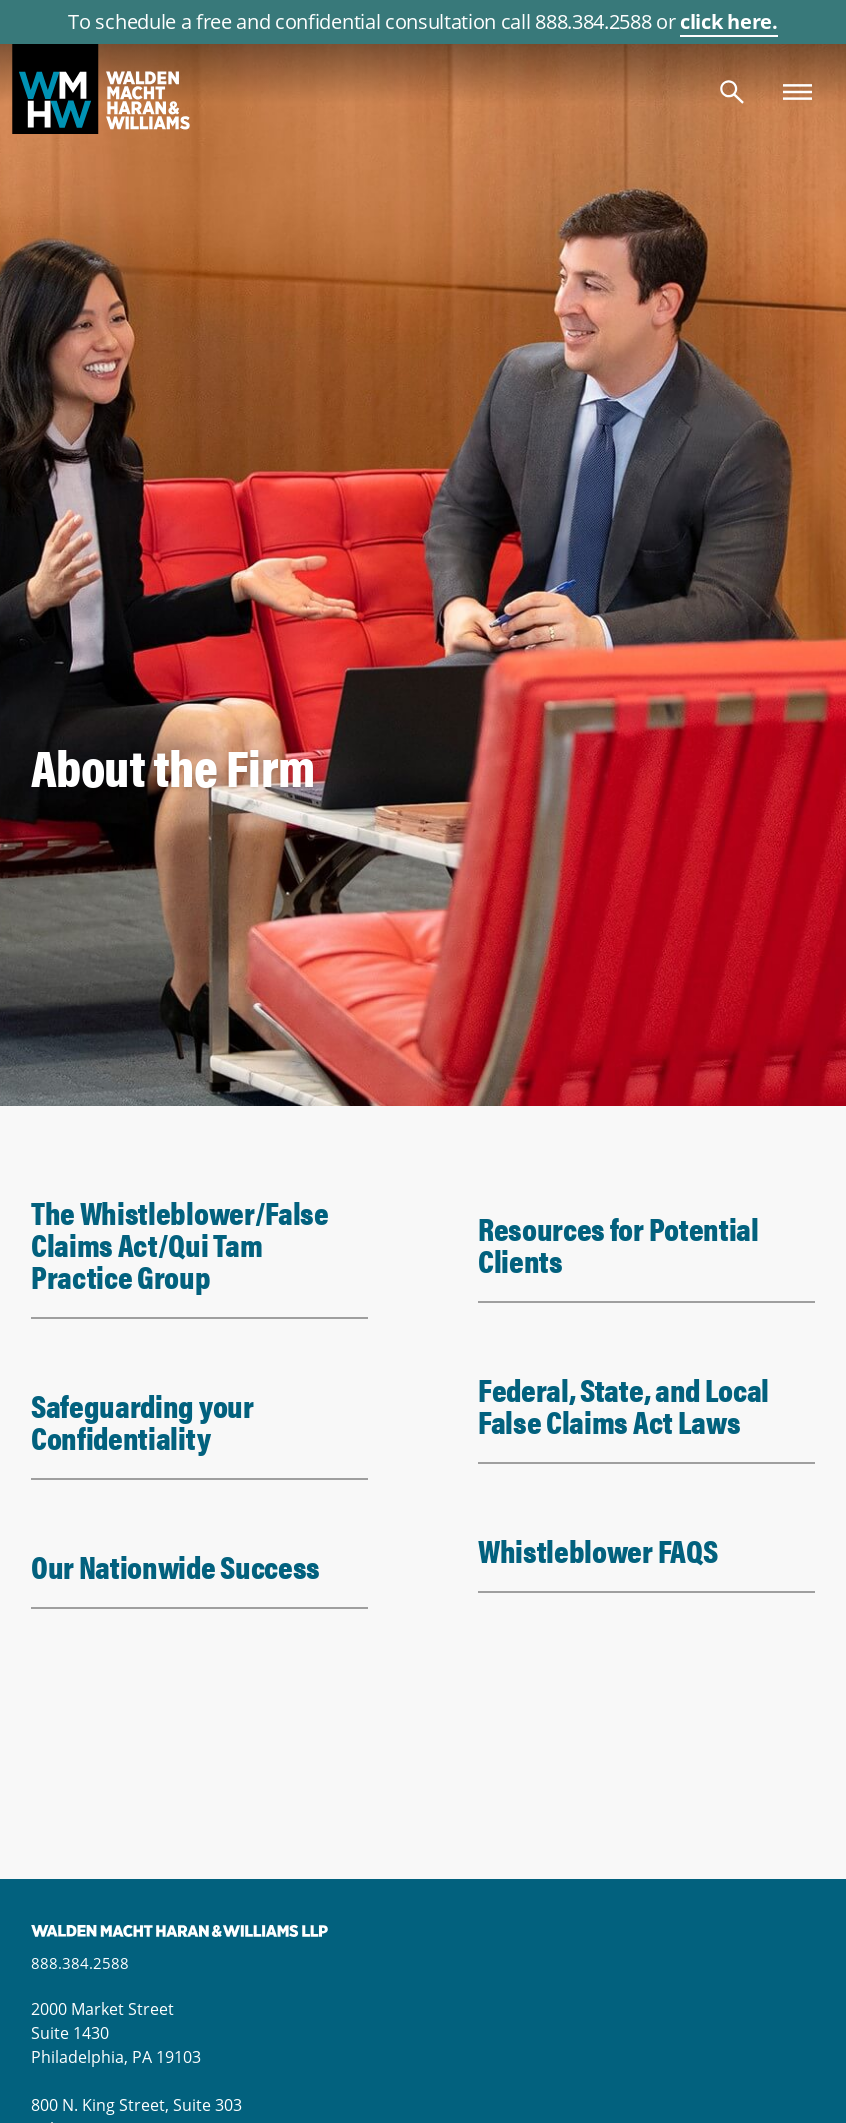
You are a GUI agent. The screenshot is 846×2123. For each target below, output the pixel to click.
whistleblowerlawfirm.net (423, 89)
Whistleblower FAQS (597, 1549)
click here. (728, 21)
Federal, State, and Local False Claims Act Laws (623, 1404)
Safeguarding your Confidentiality (142, 1420)
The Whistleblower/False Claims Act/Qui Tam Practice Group (180, 1243)
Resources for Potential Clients (618, 1243)
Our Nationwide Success (175, 1565)
